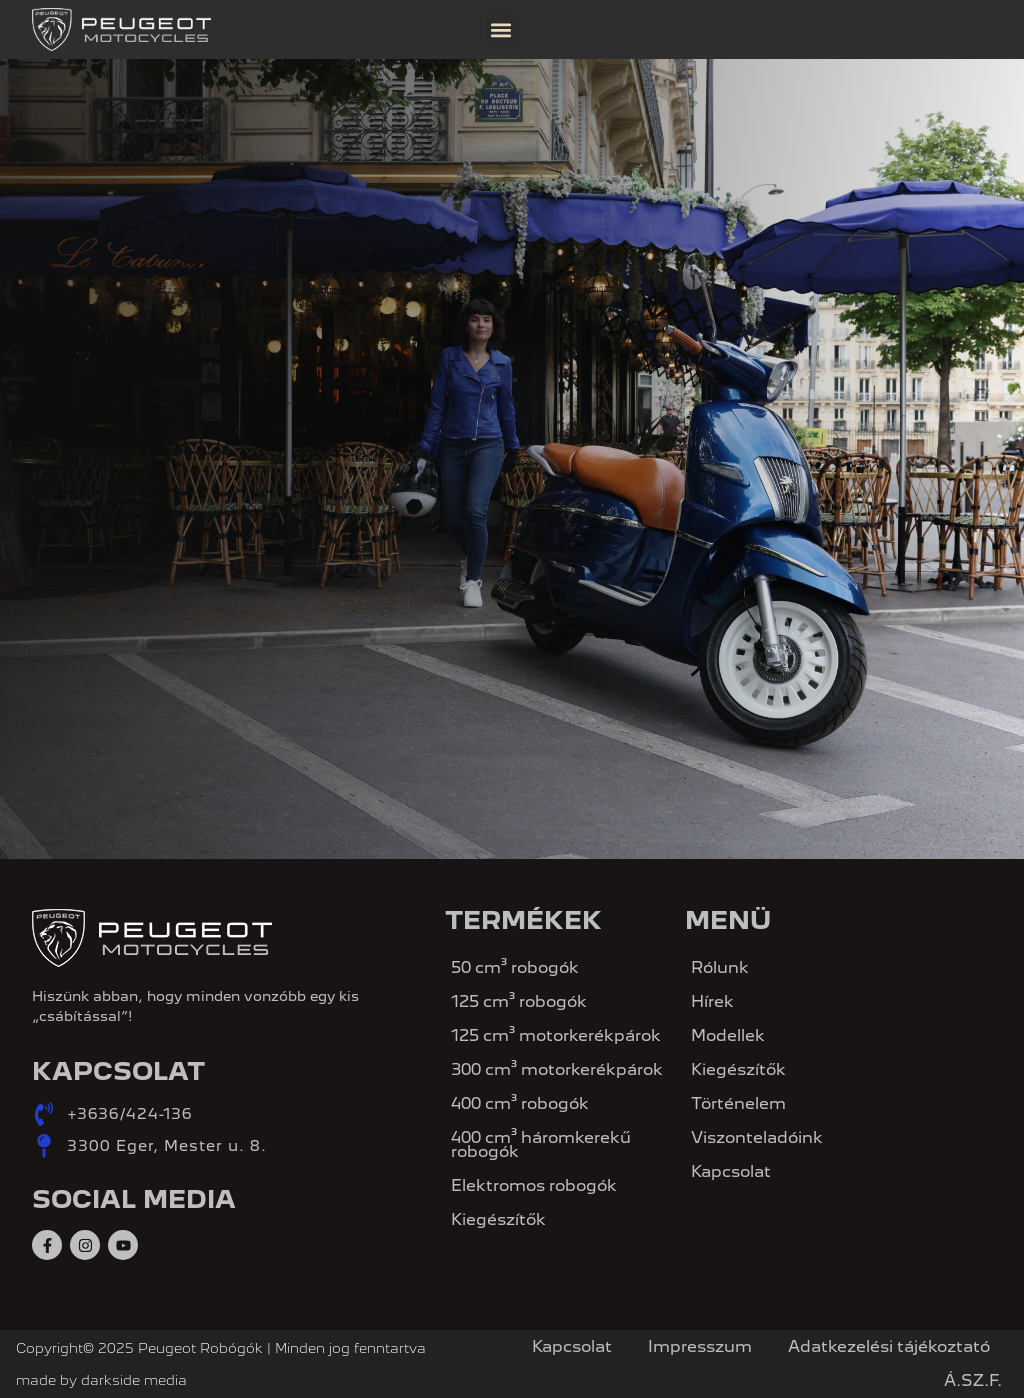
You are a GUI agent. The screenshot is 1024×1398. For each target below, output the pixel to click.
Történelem (738, 1103)
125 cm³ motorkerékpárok (556, 1035)
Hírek (712, 1001)
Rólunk (720, 967)
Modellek (728, 1035)
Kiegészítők (498, 1219)
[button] (501, 29)
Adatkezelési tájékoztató (889, 1346)
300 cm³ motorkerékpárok (557, 1069)
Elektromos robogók (534, 1185)
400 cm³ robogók (520, 1103)
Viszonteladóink (757, 1137)
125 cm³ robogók (519, 1001)
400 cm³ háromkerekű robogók (541, 1144)
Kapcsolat (731, 1171)
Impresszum (700, 1346)
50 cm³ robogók (515, 967)
